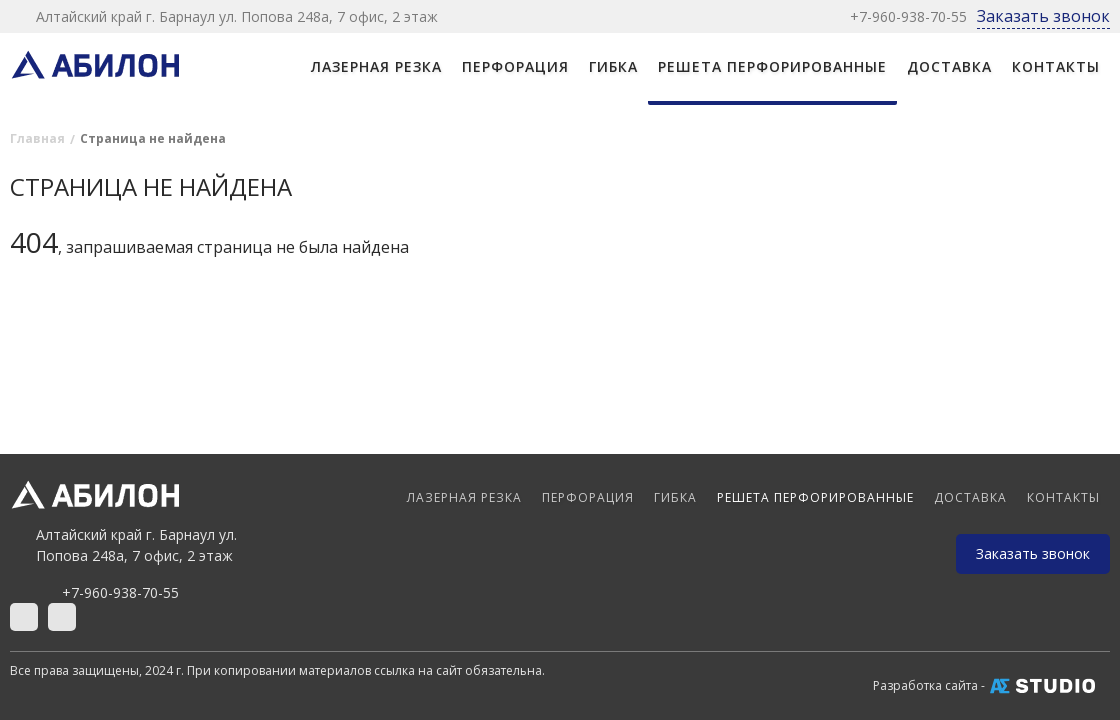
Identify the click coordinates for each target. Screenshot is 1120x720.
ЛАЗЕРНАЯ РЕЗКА (376, 66)
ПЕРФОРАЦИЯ (515, 66)
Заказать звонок (1043, 16)
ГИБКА (613, 66)
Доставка (949, 66)
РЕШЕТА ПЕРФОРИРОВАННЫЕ (772, 66)
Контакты (1056, 66)
